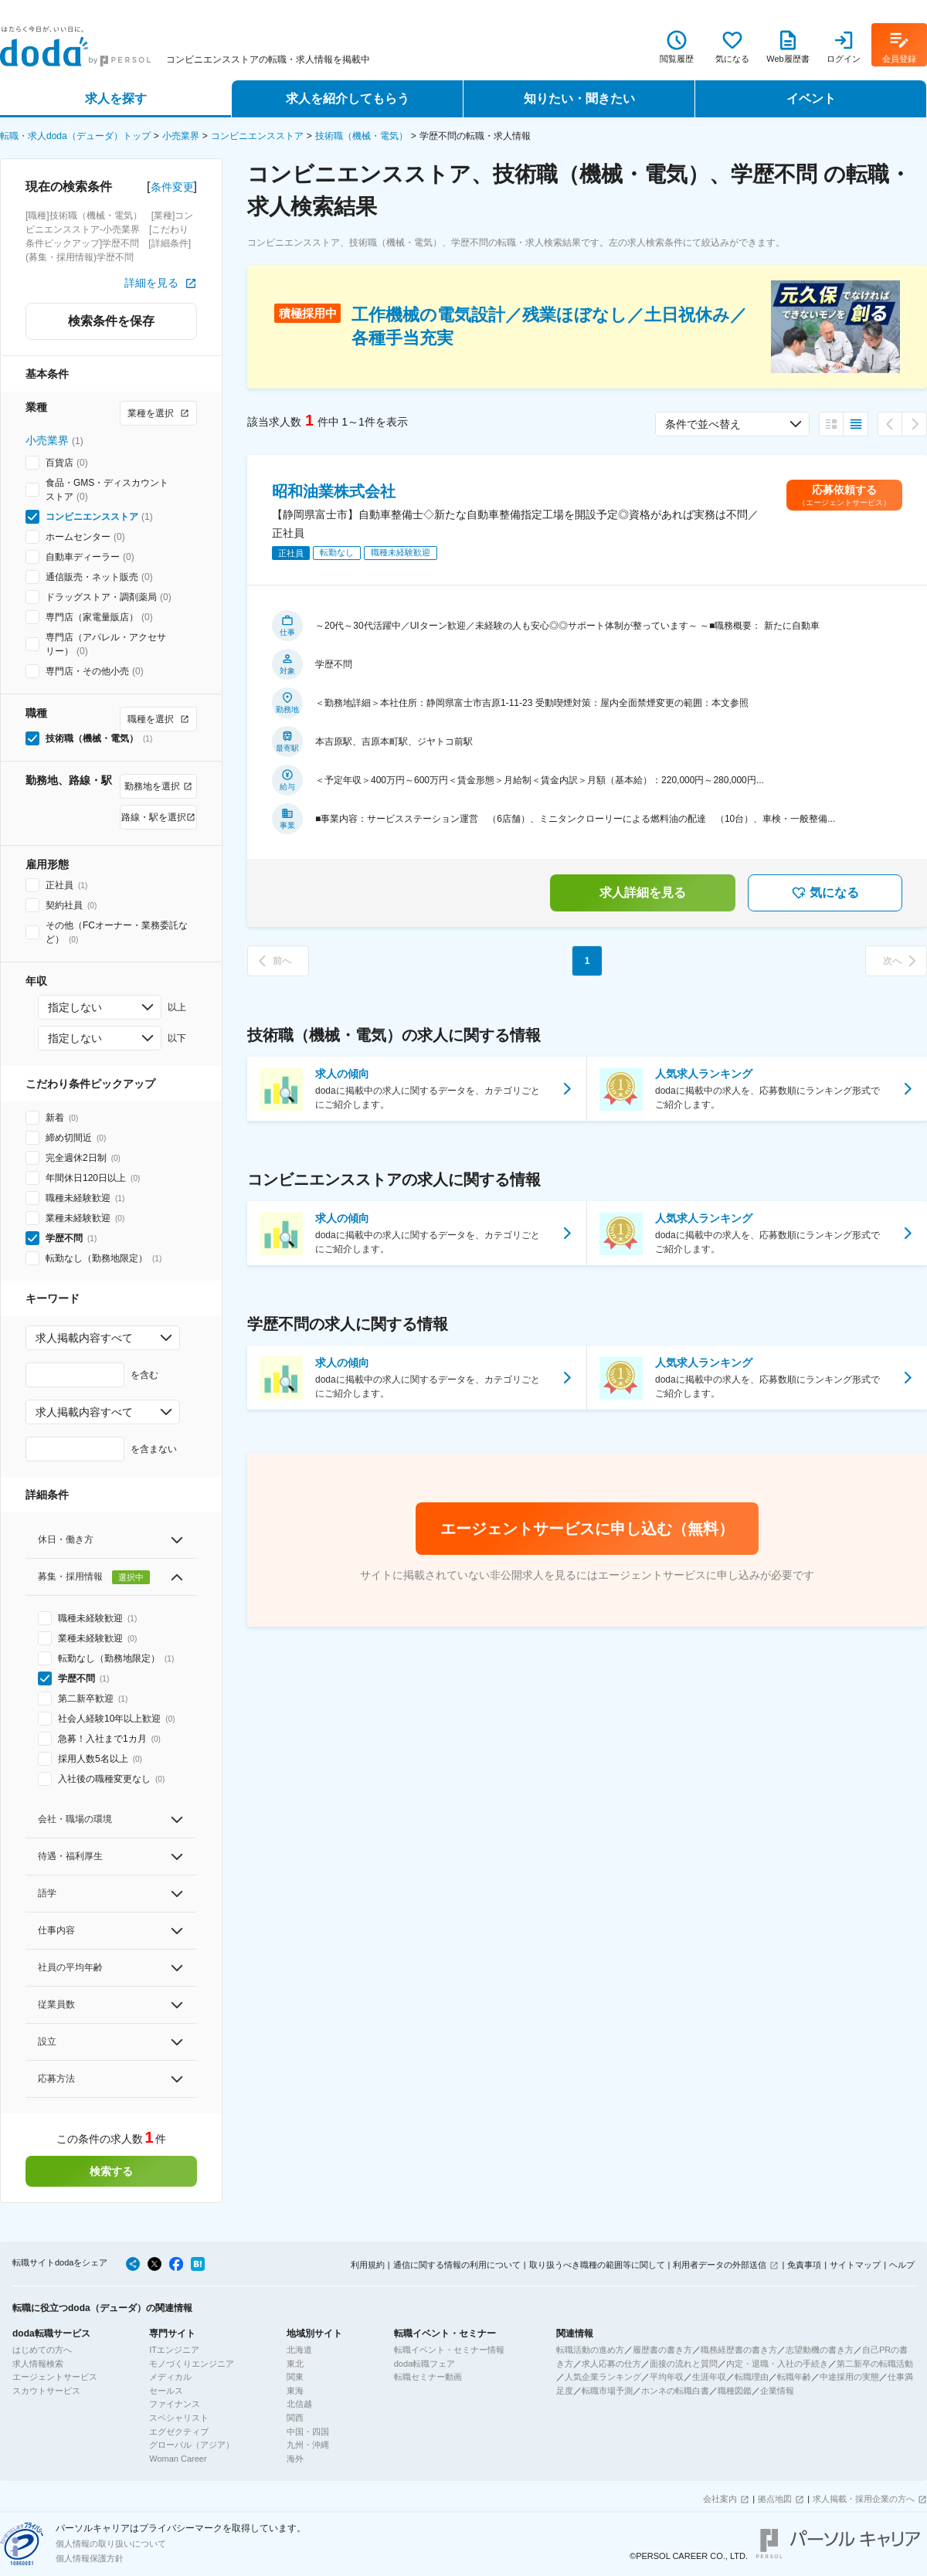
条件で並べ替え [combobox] (703, 424)
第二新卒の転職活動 (875, 2363)
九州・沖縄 (308, 2444)
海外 (295, 2458)
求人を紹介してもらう (347, 98)
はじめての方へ (42, 2349)
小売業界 (180, 136)
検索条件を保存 (111, 321)
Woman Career (177, 2458)
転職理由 (752, 2376)
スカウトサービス (46, 2390)
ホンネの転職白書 (675, 2390)
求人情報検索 (37, 2363)
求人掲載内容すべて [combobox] (84, 1338)
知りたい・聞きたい (579, 98)
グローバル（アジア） (191, 2444)
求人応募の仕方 (611, 2363)
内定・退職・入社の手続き (777, 2363)
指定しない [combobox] (75, 1007)
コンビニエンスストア (257, 136)
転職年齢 (794, 2376)
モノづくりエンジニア (191, 2363)
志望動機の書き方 (820, 2349)
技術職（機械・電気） (361, 136)
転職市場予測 (607, 2390)
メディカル (170, 2376)
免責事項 (804, 2264)
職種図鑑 (735, 2390)
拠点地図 (775, 2498)
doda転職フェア (424, 2363)
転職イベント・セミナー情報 (449, 2349)
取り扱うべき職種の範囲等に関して (597, 2264)
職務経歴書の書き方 (739, 2349)
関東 (295, 2376)
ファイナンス (174, 2403)
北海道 (299, 2349)
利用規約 (368, 2264)
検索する (111, 2171)
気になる (825, 893)
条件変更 (172, 187)
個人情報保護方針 (90, 2558)
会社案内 (720, 2498)
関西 (295, 2417)
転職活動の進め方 (590, 2349)
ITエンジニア (174, 2349)
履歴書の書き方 (662, 2349)
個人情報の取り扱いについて (111, 2543)
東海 (295, 2390)
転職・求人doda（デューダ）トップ (75, 136)
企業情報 (777, 2390)
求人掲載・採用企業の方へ (864, 2498)
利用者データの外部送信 (719, 2264)
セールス (166, 2390)
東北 (295, 2363)
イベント (811, 98)
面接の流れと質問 (684, 2363)
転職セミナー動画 (428, 2376)
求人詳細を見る (642, 892)
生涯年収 (709, 2376)
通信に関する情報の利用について (457, 2264)
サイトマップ (855, 2264)
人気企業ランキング (603, 2376)
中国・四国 (308, 2431)
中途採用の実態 (849, 2376)
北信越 (299, 2403)
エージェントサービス (54, 2376)
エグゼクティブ (179, 2431)
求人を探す (116, 98)
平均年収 (667, 2376)
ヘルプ (902, 2264)
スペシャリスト (179, 2417)
